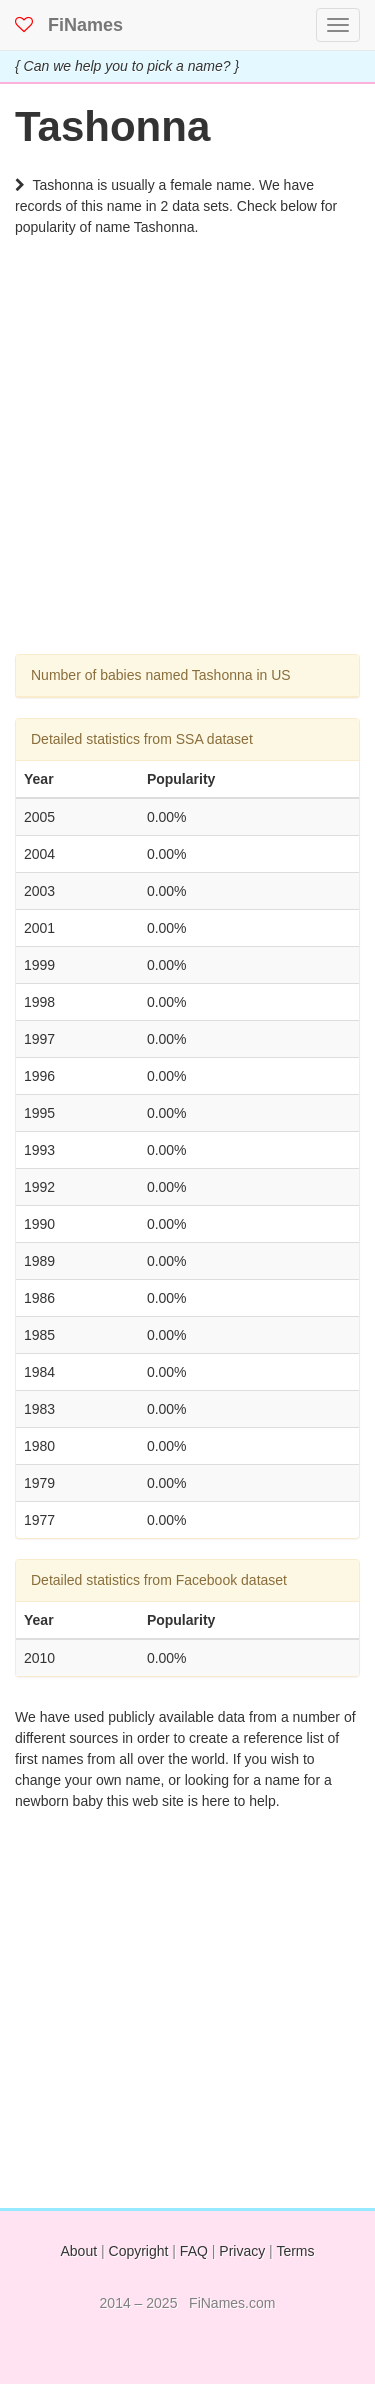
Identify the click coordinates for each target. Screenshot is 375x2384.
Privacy (242, 2251)
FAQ (194, 2251)
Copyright (139, 2251)
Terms (295, 2251)
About (79, 2251)
